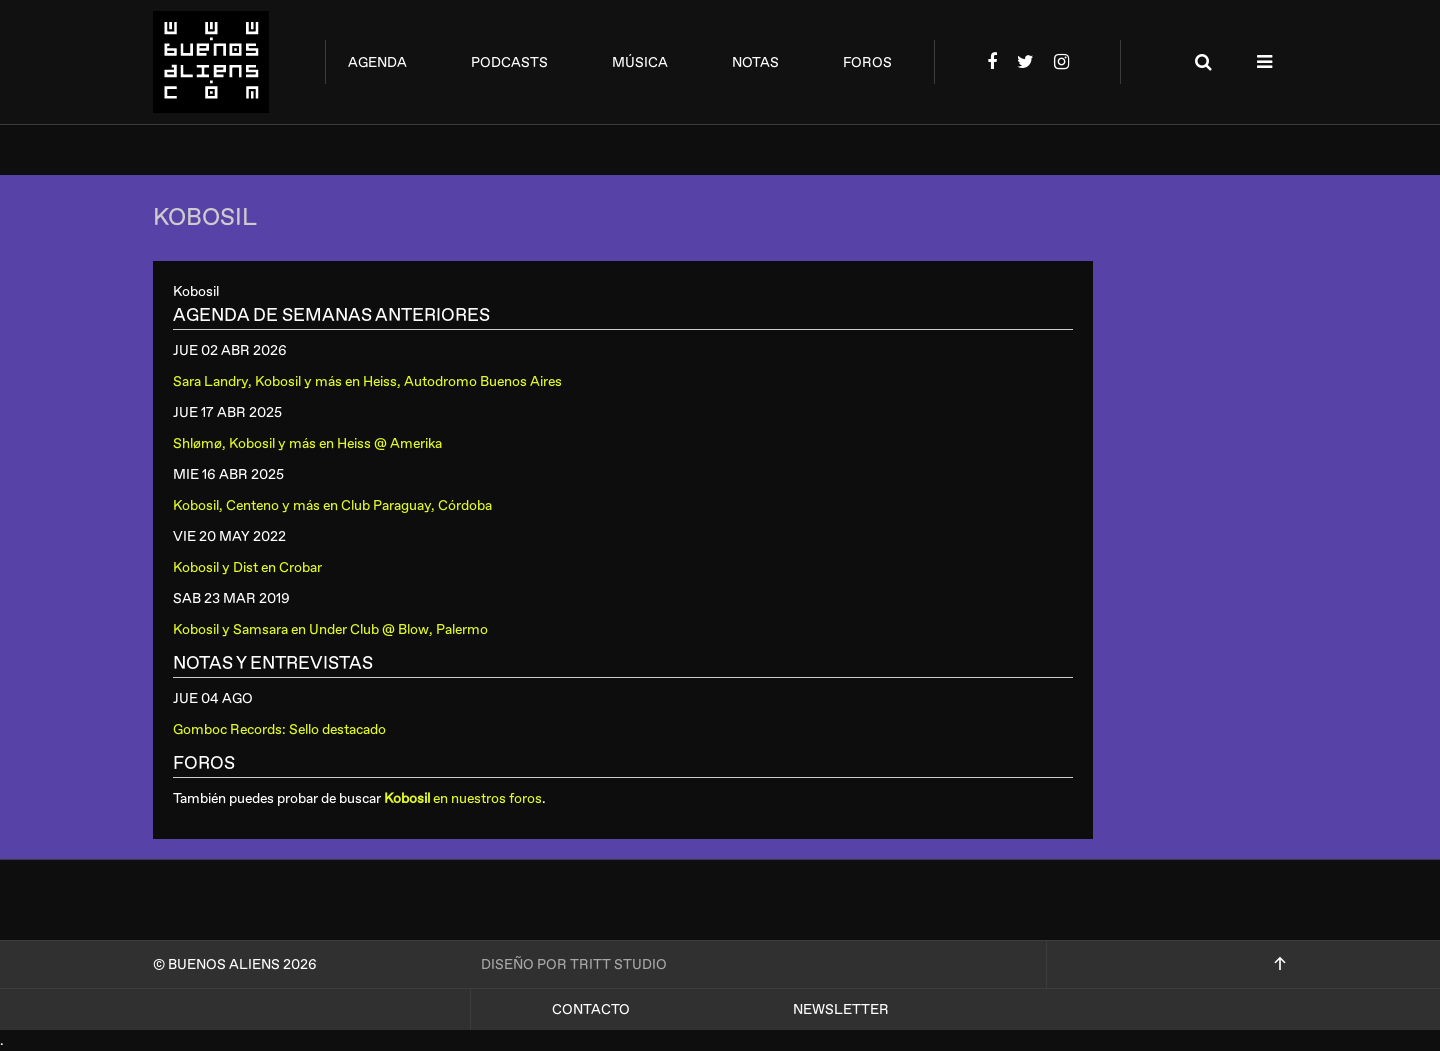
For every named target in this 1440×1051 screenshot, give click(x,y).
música (640, 62)
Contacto (591, 1009)
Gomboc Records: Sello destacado (279, 729)
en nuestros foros (463, 798)
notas (755, 62)
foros (867, 62)
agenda (377, 62)
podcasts (509, 62)
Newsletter (841, 1009)
